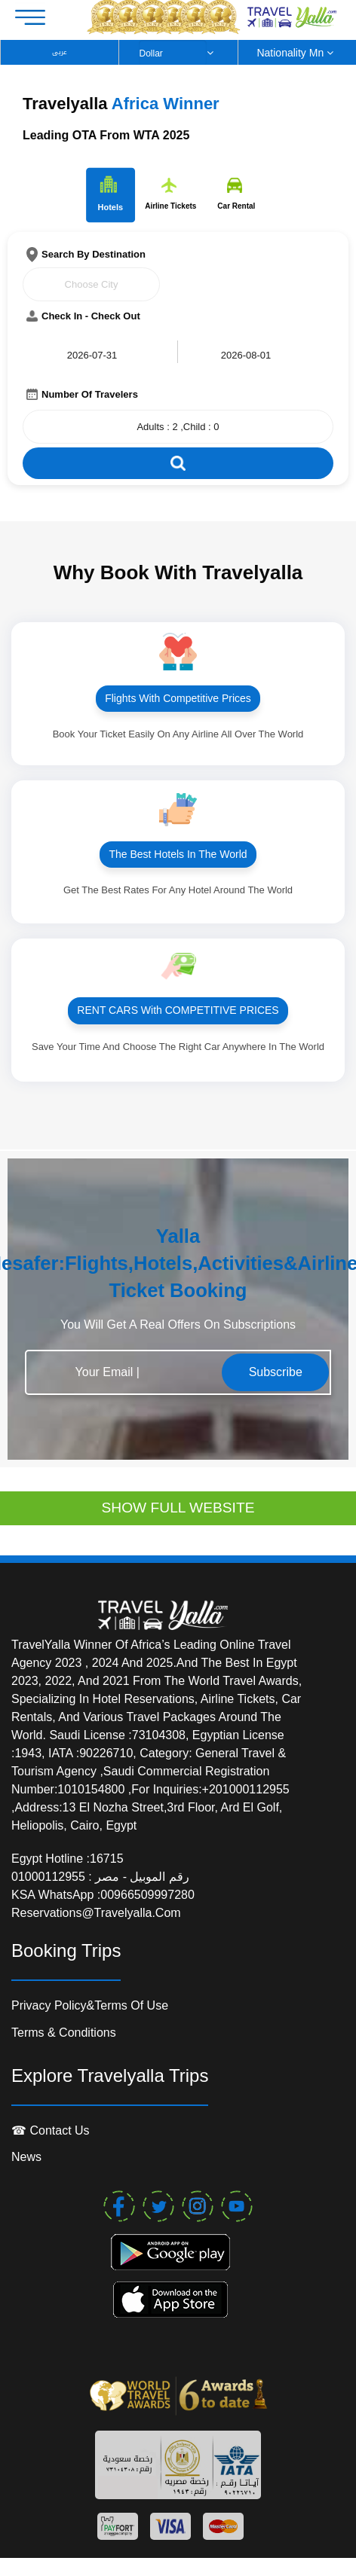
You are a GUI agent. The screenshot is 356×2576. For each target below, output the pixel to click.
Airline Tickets (170, 194)
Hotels (110, 194)
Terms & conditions (63, 2032)
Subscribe (275, 1372)
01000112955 (49, 1876)
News (26, 2156)
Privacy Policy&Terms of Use (89, 2005)
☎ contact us (50, 2130)
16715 (107, 1858)
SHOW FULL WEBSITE (178, 1507)
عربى (59, 52)
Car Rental (236, 194)
